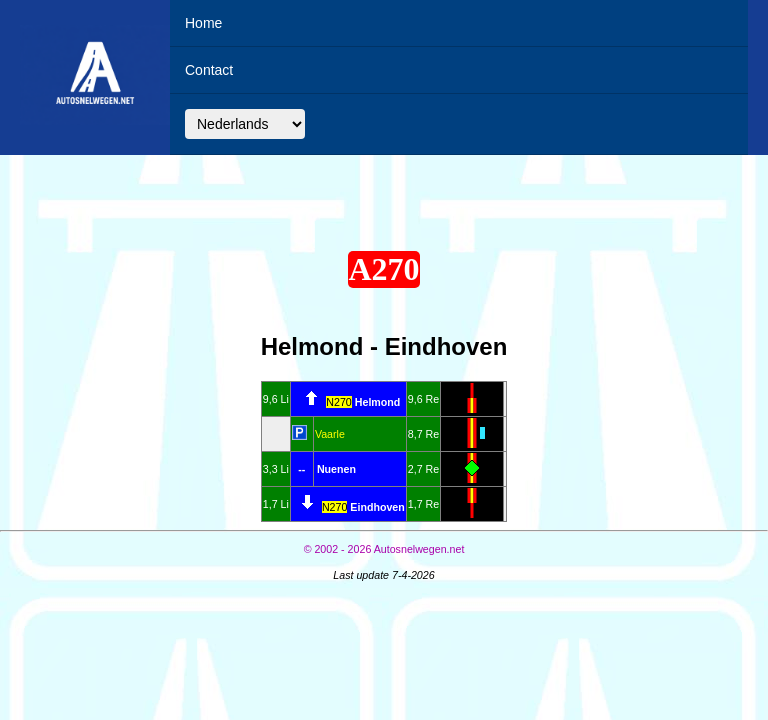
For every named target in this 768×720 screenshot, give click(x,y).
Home (203, 23)
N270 (338, 402)
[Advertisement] (384, 198)
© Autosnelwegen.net (384, 549)
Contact (209, 70)
